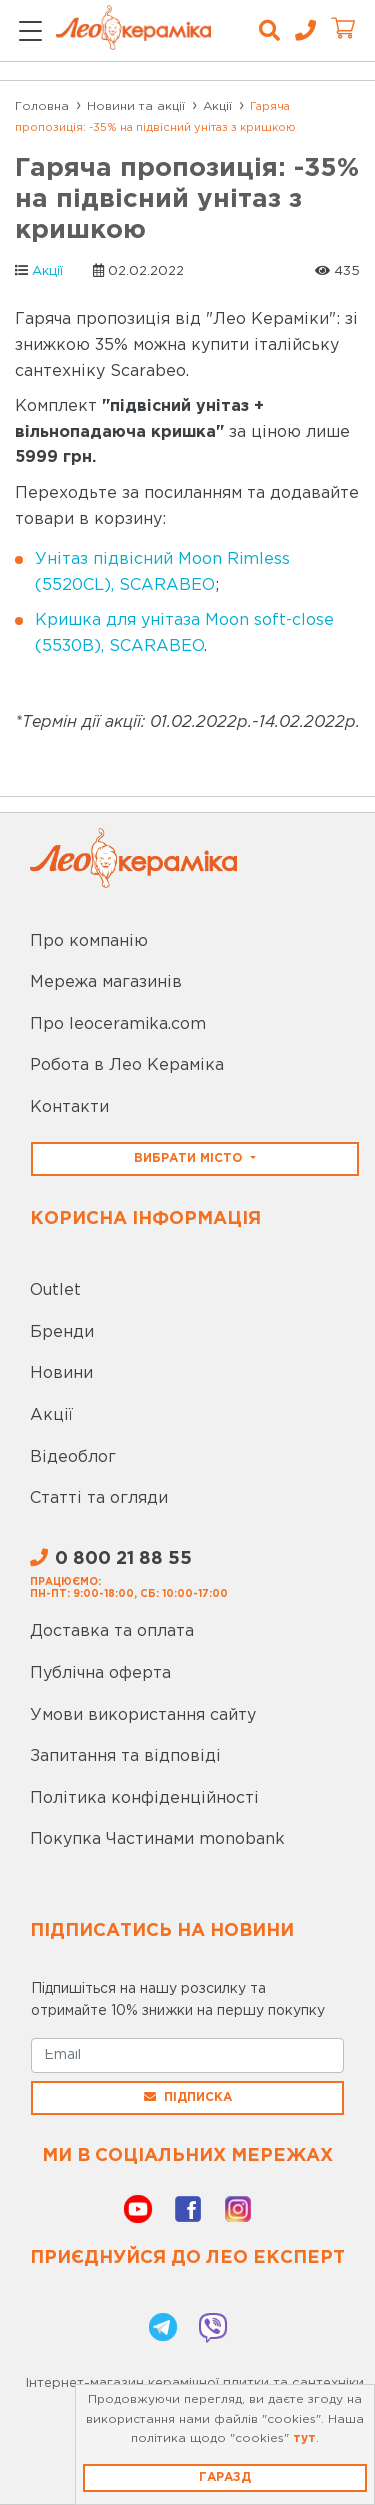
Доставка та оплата (112, 1631)
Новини (61, 1373)
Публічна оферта (100, 1673)
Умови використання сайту (143, 1715)
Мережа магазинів (106, 982)
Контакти (69, 1107)
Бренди (62, 1332)
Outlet (55, 1290)
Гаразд (225, 2477)
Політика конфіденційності (144, 1798)
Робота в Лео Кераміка (127, 1065)
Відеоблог (73, 1457)
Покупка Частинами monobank (157, 1839)
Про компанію (89, 941)
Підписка (188, 2097)
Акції (47, 271)
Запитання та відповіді (125, 1756)
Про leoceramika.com (118, 1024)
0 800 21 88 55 (111, 1559)
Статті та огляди (99, 1498)
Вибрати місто (190, 1158)
